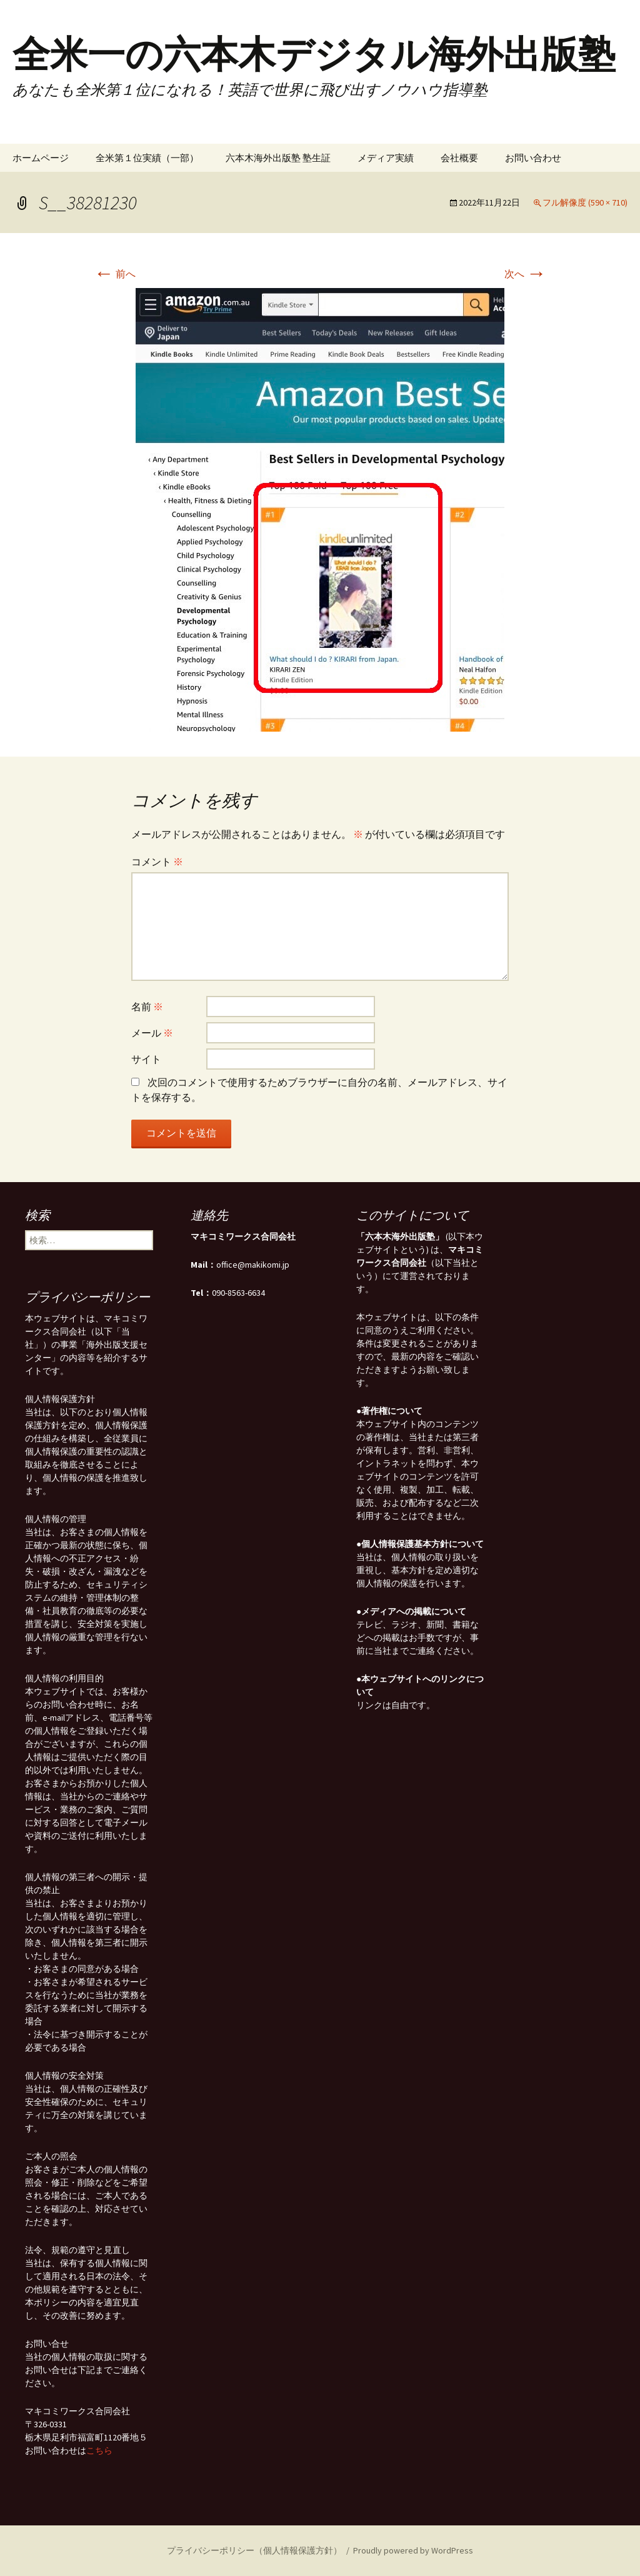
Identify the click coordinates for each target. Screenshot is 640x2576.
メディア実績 (386, 158)
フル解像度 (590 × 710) (585, 202)
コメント (157, 861)
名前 (147, 1006)
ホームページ (40, 158)
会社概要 (459, 158)
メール (152, 1033)
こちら (99, 2450)
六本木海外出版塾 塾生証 (278, 158)
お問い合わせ (533, 158)
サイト (146, 1059)
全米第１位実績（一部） (147, 158)
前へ (115, 273)
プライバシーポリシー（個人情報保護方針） (254, 2550)
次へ (525, 273)
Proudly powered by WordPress (413, 2550)
